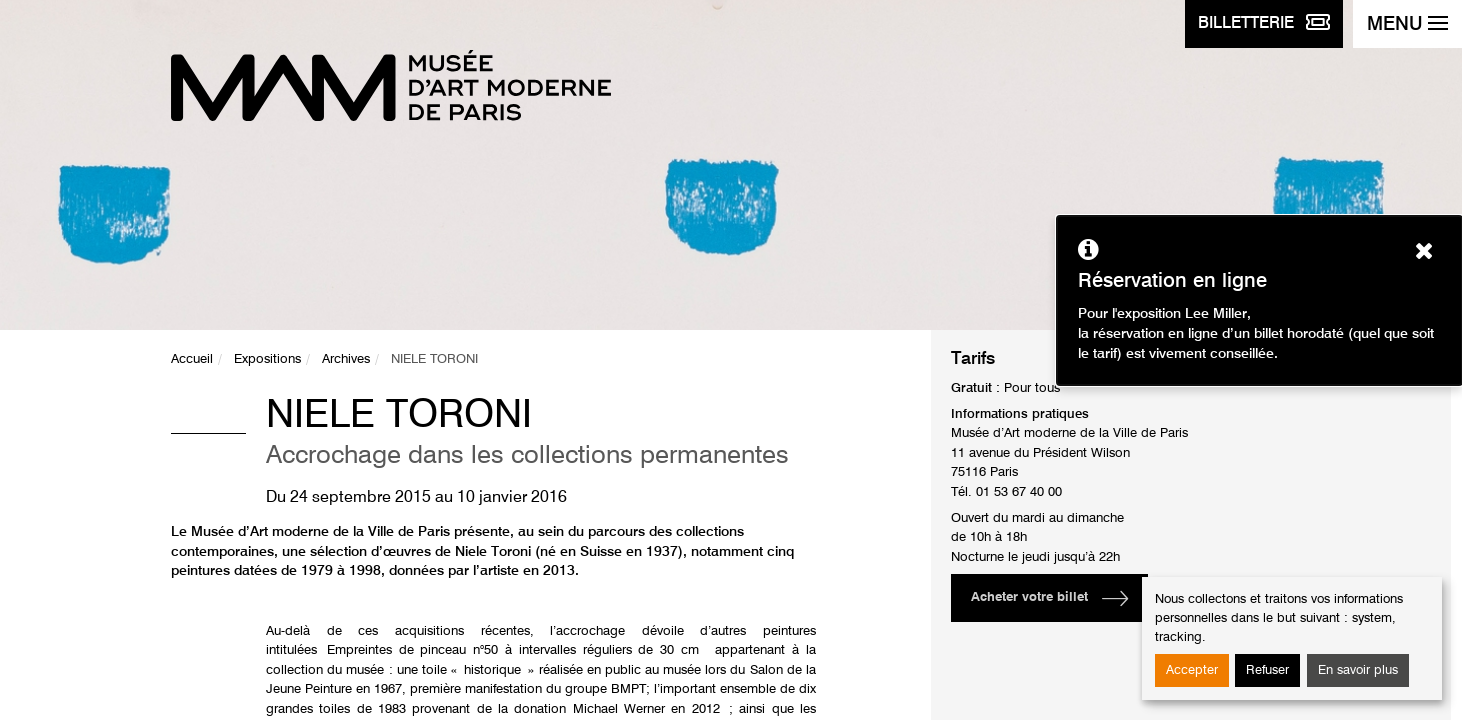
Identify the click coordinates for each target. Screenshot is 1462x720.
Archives (346, 359)
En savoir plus (1358, 670)
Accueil (192, 359)
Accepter (1192, 670)
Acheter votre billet (1029, 597)
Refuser (1267, 670)
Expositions (267, 359)
